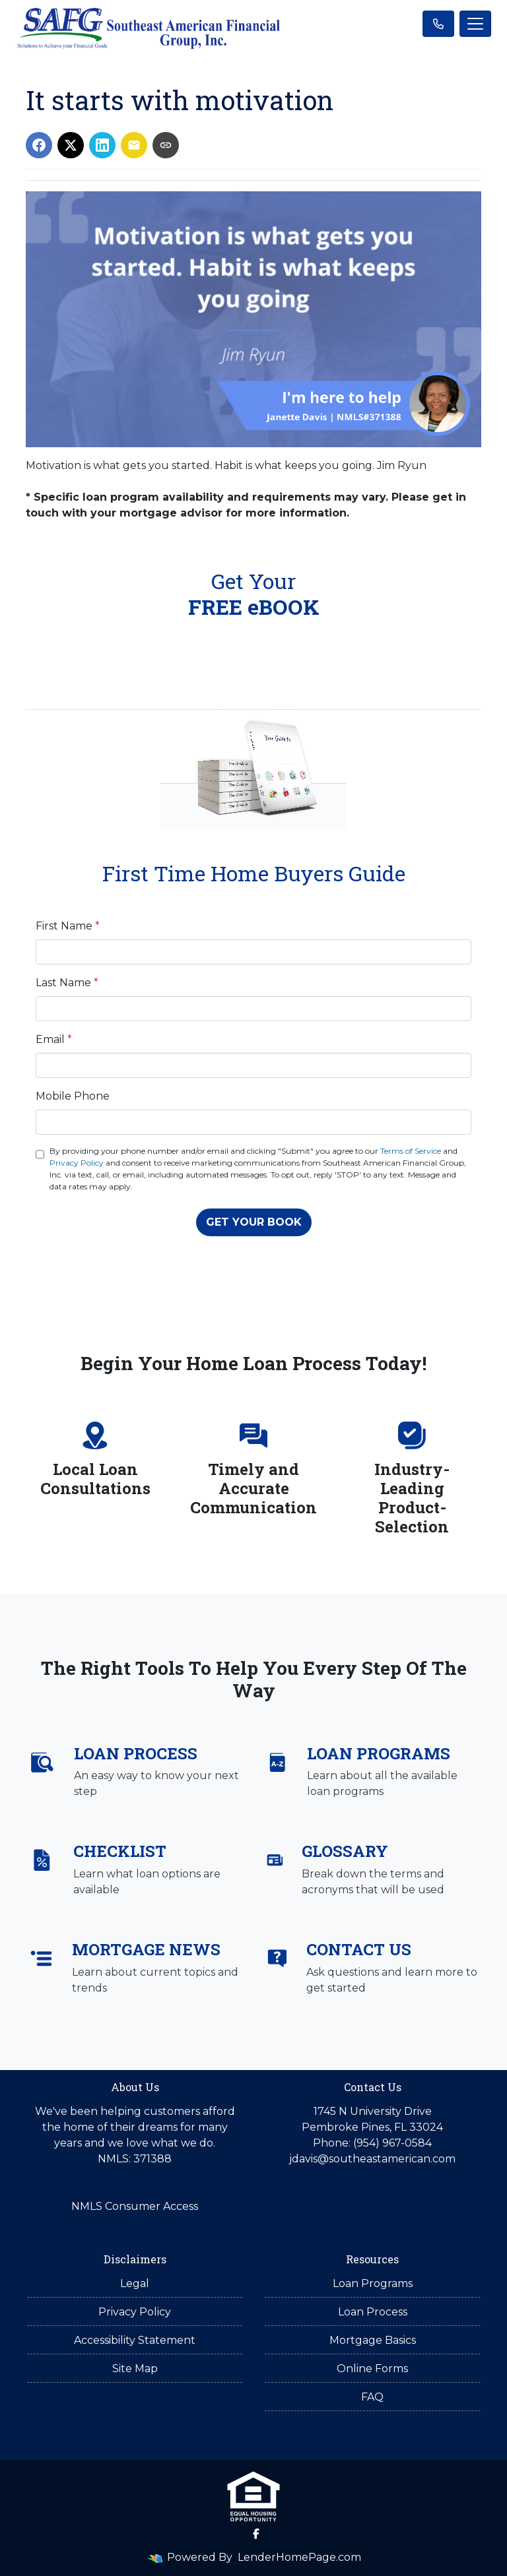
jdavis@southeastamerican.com (372, 2158)
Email (54, 1039)
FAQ (372, 2397)
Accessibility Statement (134, 2340)
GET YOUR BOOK (254, 1222)
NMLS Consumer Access (134, 2206)
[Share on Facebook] (39, 145)
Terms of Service (410, 1151)
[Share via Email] (134, 145)
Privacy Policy (77, 1163)
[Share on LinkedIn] (102, 145)
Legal (134, 2283)
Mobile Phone (73, 1096)
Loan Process (372, 2312)
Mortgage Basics (372, 2340)
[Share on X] (70, 145)
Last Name (67, 982)
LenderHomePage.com (299, 2557)
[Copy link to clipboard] (165, 145)
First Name (68, 926)
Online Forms (372, 2368)
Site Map (135, 2368)
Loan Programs (373, 2283)
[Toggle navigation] (475, 24)
